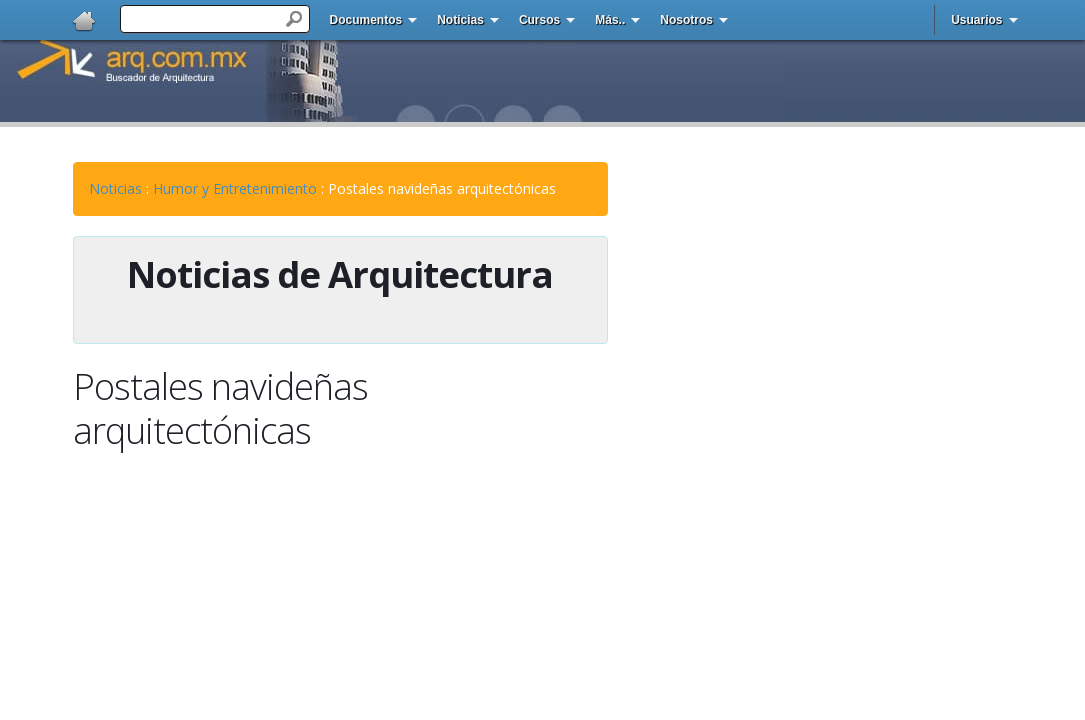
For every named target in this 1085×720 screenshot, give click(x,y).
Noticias (460, 20)
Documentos (366, 20)
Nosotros (686, 20)
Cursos (539, 20)
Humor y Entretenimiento (235, 188)
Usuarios (976, 20)
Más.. (610, 20)
